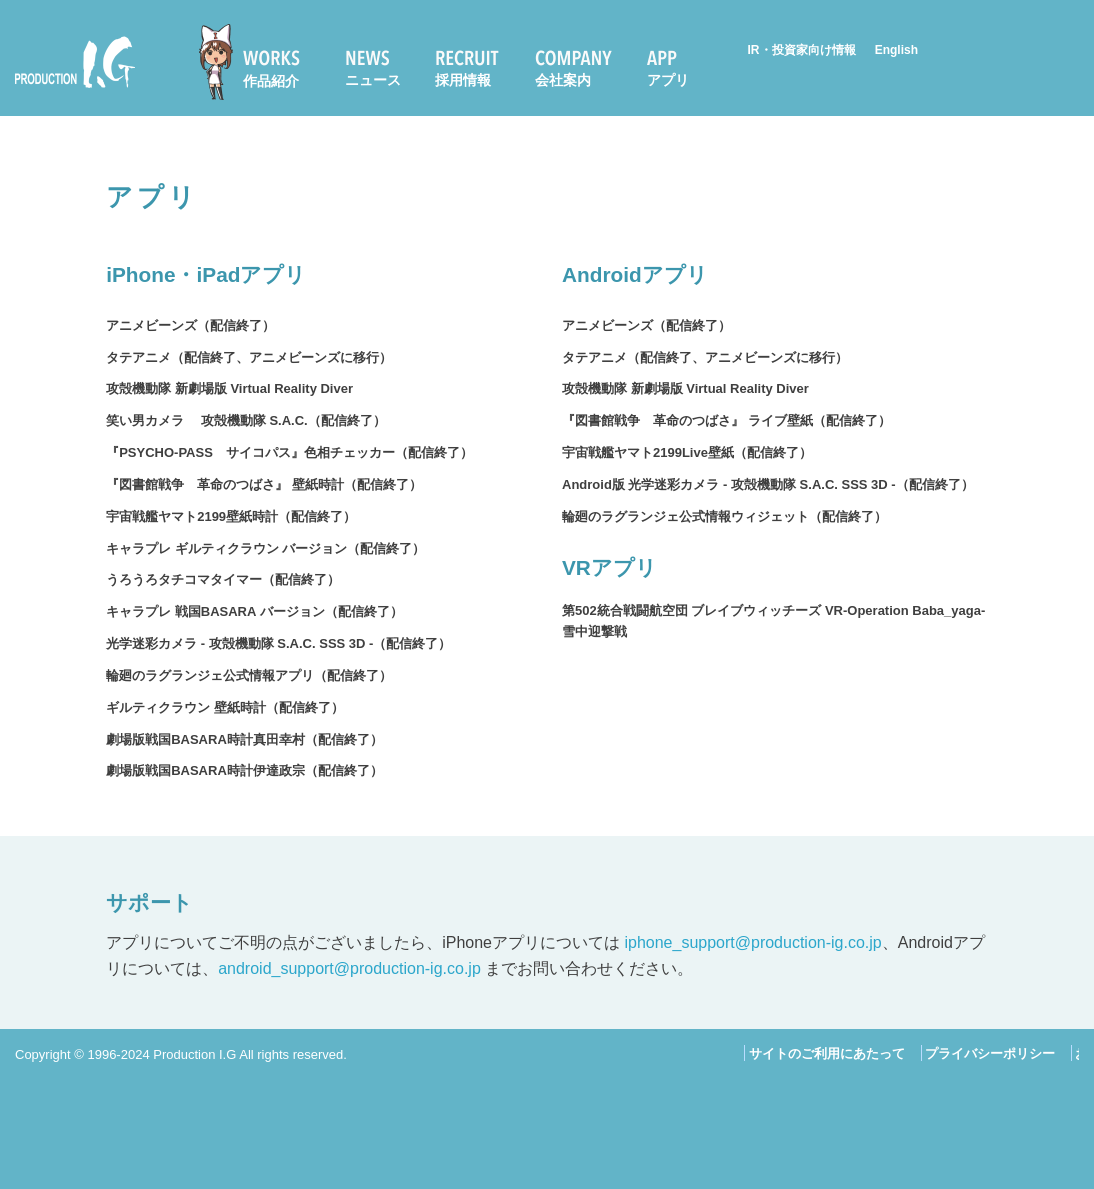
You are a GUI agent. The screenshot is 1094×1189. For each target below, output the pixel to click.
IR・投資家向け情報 (802, 50)
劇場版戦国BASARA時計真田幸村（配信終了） (244, 739)
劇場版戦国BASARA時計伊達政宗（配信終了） (244, 770)
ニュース (373, 80)
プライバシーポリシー (990, 1053)
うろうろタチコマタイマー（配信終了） (223, 579)
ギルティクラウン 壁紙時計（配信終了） (225, 707)
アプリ (668, 80)
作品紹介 (271, 81)
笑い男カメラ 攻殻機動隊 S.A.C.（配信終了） (246, 420)
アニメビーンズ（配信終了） (190, 325)
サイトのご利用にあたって (827, 1053)
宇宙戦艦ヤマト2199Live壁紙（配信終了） (687, 452)
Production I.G (75, 62)
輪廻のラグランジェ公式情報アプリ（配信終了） (249, 675)
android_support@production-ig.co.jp (349, 968)
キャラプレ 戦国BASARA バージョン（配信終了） (254, 611)
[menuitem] (258, 62)
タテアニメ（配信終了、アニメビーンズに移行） (249, 357)
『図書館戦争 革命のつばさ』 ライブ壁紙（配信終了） (726, 420)
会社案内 (563, 80)
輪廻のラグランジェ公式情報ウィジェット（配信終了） (724, 516)
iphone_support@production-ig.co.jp (752, 942)
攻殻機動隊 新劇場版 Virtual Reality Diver (229, 388)
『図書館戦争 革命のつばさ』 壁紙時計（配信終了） (264, 484)
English (896, 50)
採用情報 (463, 80)
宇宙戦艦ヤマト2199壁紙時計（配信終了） (231, 516)
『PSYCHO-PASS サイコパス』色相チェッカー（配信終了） (289, 452)
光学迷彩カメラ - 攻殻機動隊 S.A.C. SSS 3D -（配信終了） (278, 643)
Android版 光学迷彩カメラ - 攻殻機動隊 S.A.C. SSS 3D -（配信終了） (768, 484)
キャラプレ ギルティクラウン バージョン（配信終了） (265, 548)
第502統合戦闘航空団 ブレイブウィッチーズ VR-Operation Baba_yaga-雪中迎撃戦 (773, 621)
